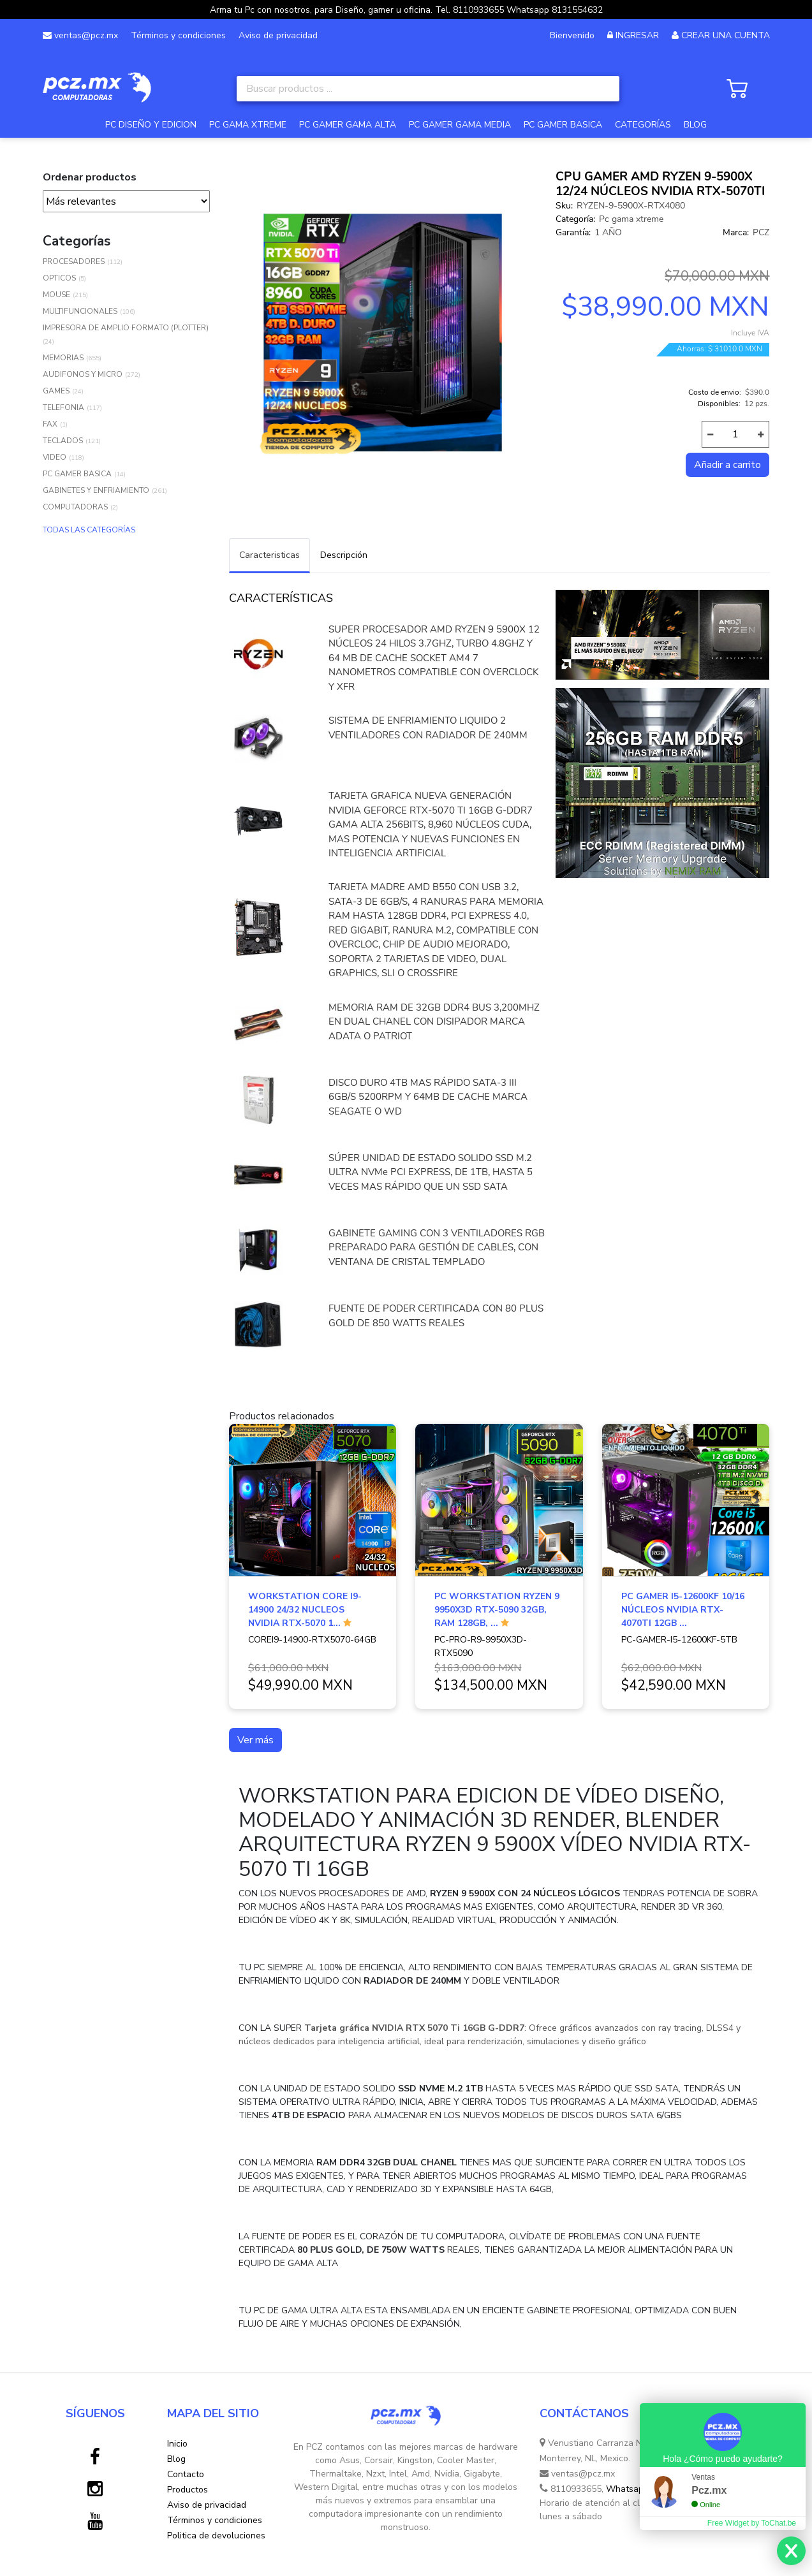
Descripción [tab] (343, 555)
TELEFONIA (63, 407)
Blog (176, 2459)
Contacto (185, 2474)
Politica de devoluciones (216, 2535)
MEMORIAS (63, 358)
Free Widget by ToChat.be (751, 2523)
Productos (187, 2490)
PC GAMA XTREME (247, 125)
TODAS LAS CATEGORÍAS (89, 530)
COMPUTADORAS (75, 507)
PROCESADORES (74, 261)
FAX (50, 424)
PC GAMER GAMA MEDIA (460, 125)
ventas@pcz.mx (80, 35)
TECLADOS (63, 440)
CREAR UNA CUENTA (725, 35)
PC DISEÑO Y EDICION (150, 125)
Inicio (177, 2444)
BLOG (695, 125)
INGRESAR (637, 35)
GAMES (56, 391)
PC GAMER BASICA (563, 125)
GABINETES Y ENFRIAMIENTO (96, 490)
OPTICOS (59, 278)
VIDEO (54, 457)
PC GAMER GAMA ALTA (347, 125)
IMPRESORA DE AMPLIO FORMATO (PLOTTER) (126, 328)
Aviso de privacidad (278, 35)
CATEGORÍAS (643, 125)
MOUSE (56, 294)
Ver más (255, 1740)
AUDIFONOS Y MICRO (82, 374)
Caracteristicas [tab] (269, 555)
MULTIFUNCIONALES (80, 311)
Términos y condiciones (178, 35)
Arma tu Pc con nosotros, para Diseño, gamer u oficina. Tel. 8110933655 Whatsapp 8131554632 (406, 10)
